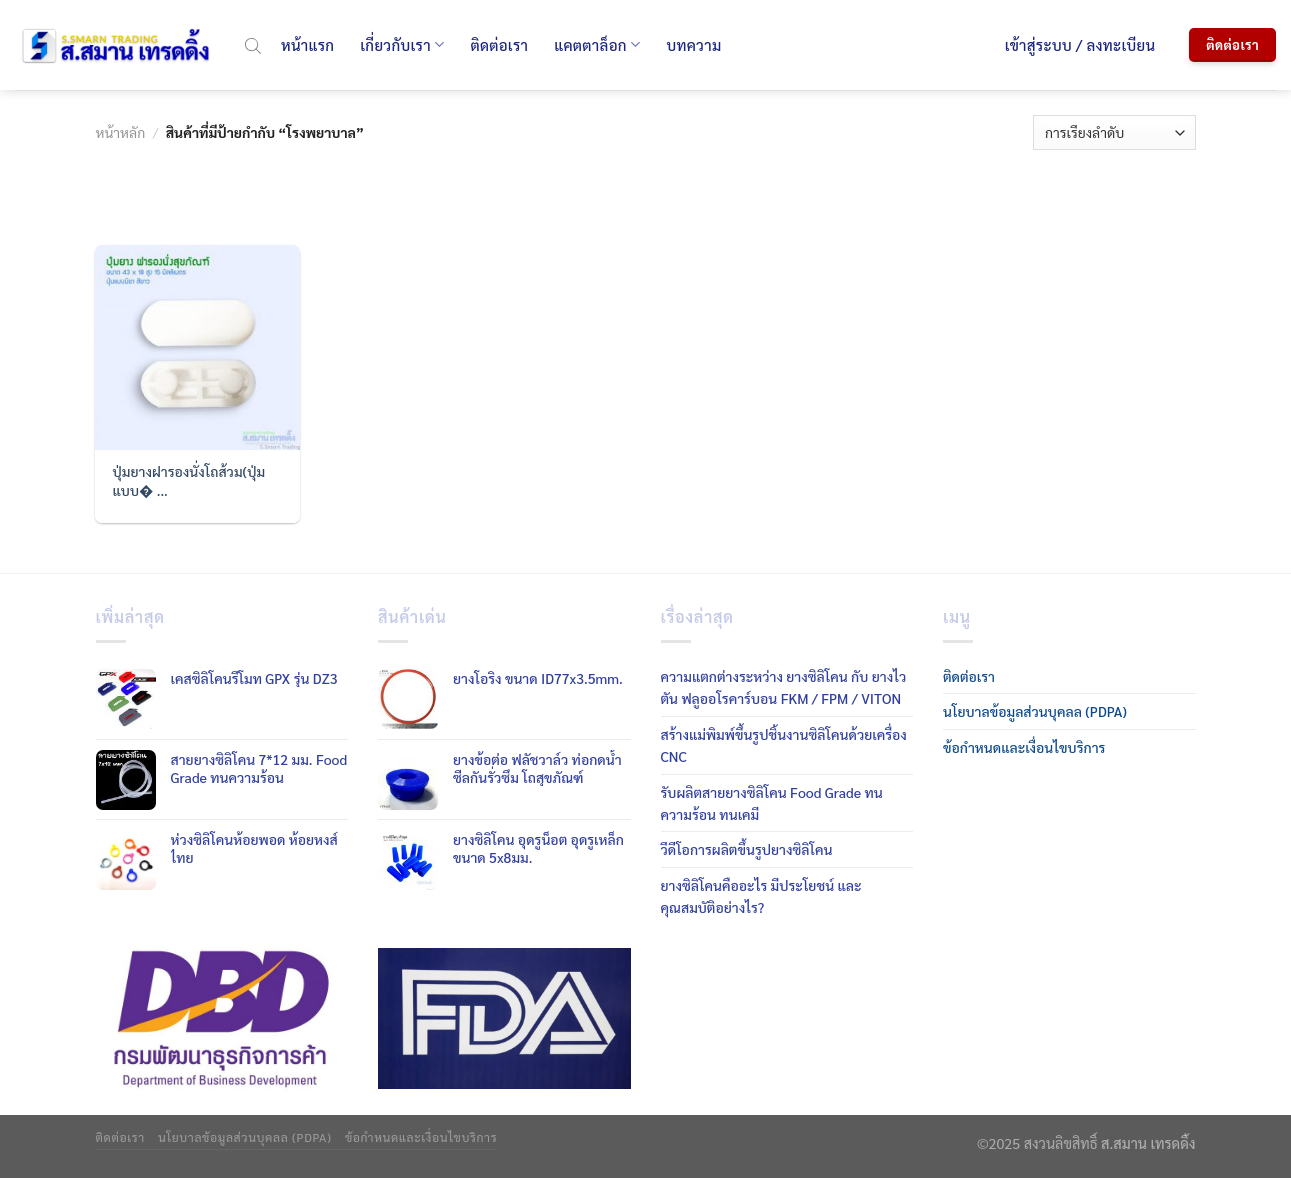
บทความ (693, 44)
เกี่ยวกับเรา (402, 45)
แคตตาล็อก (597, 45)
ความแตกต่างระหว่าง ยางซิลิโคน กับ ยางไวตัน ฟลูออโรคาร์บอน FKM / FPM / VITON (784, 687)
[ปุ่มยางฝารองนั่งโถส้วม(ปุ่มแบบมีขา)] (197, 347)
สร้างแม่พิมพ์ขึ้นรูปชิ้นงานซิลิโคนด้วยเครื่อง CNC (784, 745)
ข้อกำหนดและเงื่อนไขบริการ (1024, 747)
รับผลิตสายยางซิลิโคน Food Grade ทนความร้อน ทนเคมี (772, 803)
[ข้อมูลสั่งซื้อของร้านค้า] (1114, 132)
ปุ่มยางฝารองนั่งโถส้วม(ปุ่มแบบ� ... (189, 480)
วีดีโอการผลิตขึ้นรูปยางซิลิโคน (747, 849)
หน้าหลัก (121, 132)
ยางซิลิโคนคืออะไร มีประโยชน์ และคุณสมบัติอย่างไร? (761, 896)
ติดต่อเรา (499, 44)
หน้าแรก (307, 44)
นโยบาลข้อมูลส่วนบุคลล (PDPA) (1035, 711)
